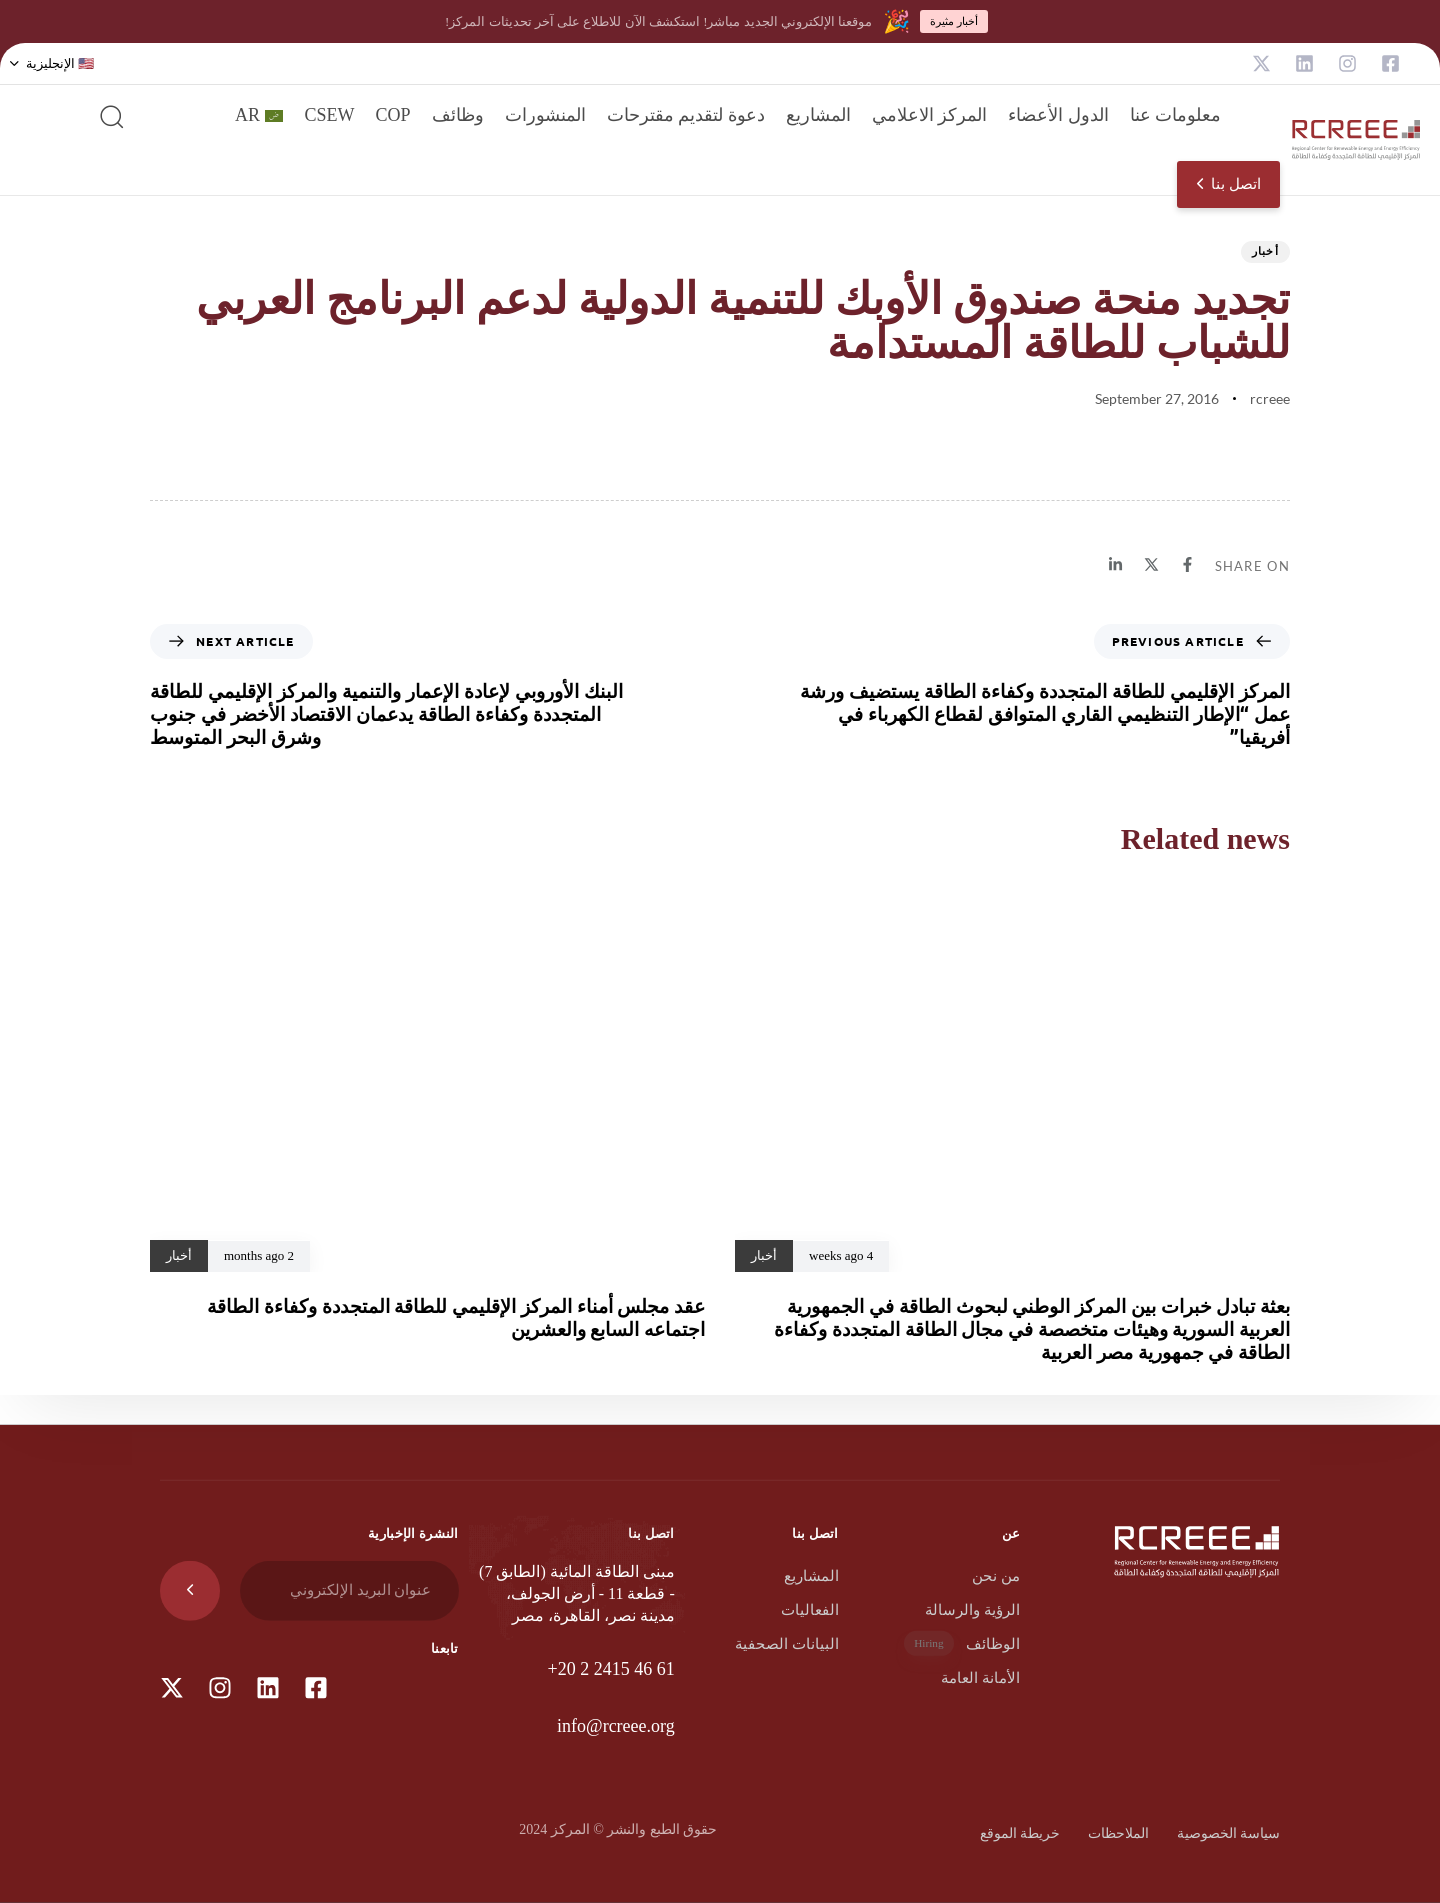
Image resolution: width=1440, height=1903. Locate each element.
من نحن (996, 1576)
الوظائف (962, 1643)
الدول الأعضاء (1058, 115)
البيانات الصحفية (787, 1644)
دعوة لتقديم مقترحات (686, 115)
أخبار (1266, 250)
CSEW (329, 115)
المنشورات (545, 115)
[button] (52, 64)
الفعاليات (810, 1610)
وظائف (458, 115)
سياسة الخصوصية (1229, 1833)
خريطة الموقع (1020, 1833)
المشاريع (818, 115)
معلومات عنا (1176, 115)
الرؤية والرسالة (972, 1610)
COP (392, 115)
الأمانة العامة (980, 1678)
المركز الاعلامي (930, 115)
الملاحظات (1118, 1833)
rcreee (1270, 398)
